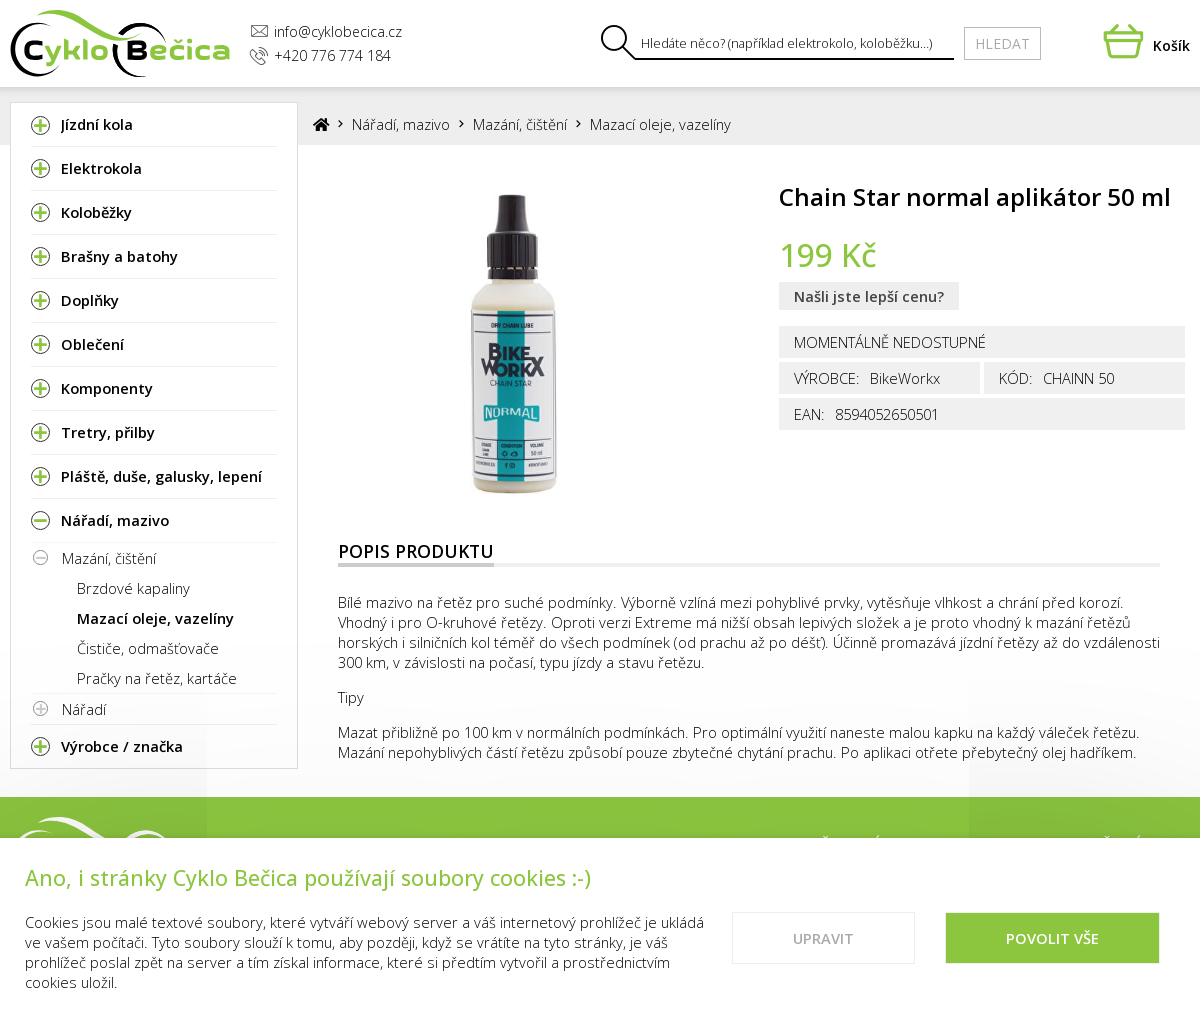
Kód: (1016, 378)
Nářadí (84, 709)
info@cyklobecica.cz (326, 31)
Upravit (823, 945)
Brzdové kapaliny (133, 588)
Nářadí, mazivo (401, 124)
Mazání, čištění (109, 558)
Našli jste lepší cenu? (869, 296)
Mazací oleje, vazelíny (155, 618)
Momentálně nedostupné (890, 342)
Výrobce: (827, 378)
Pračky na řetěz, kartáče (157, 678)
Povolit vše (1052, 945)
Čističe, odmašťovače (148, 648)
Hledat (1002, 43)
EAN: (809, 414)
